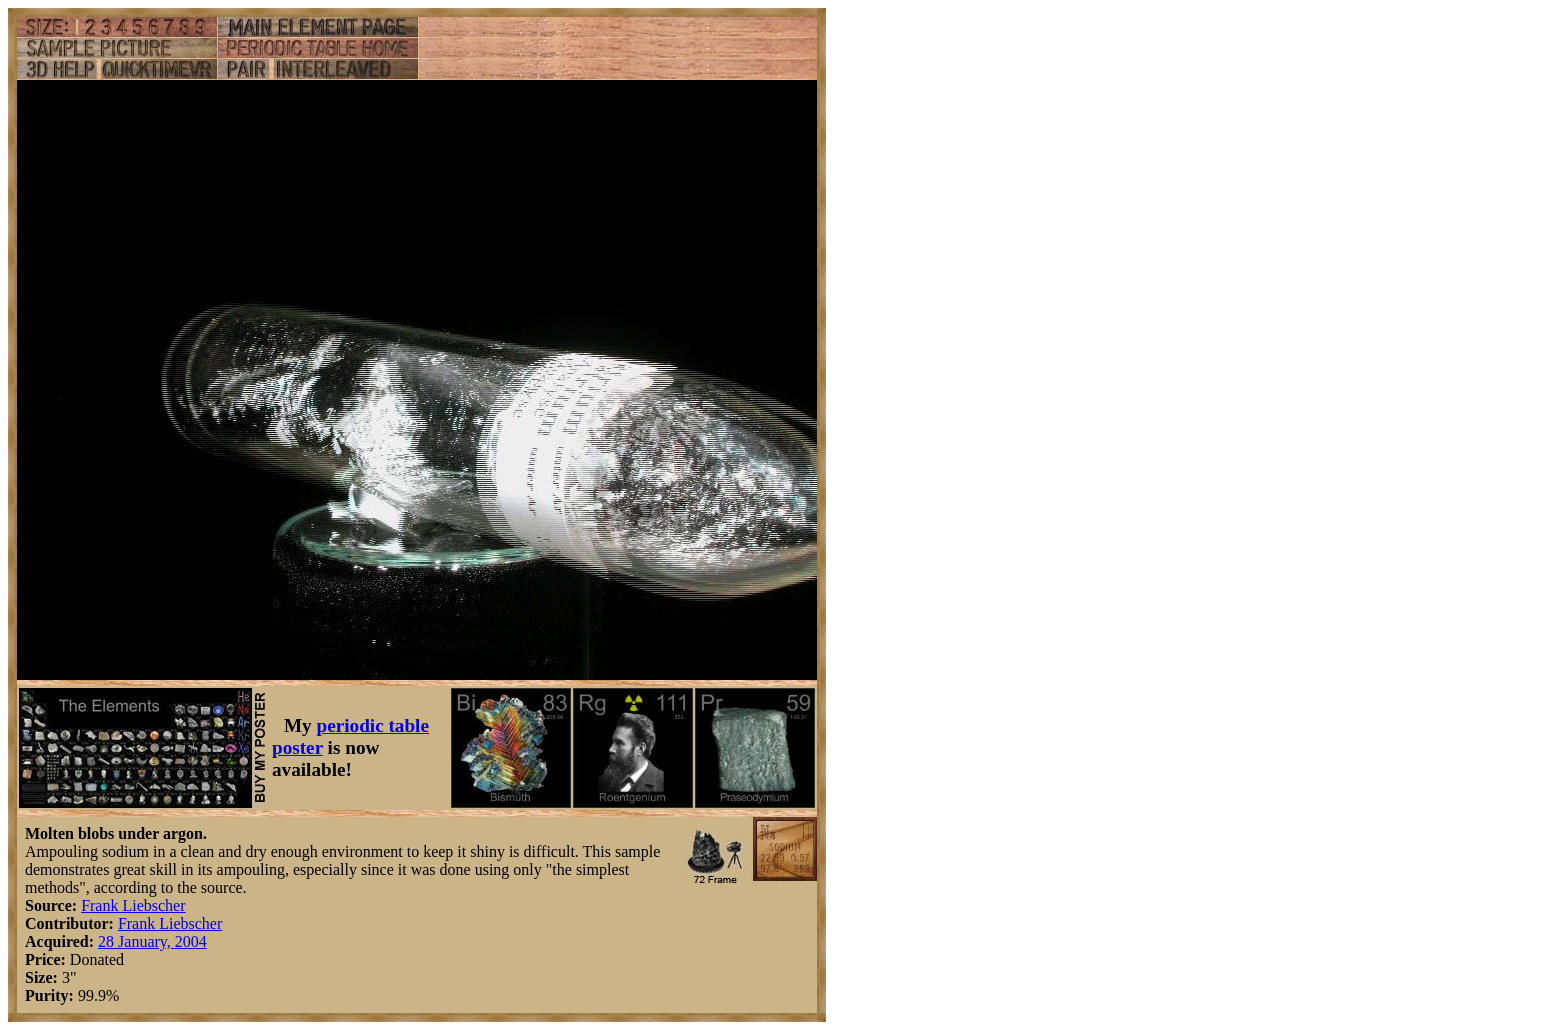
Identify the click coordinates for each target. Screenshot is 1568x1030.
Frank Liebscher (133, 905)
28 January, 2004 (152, 941)
